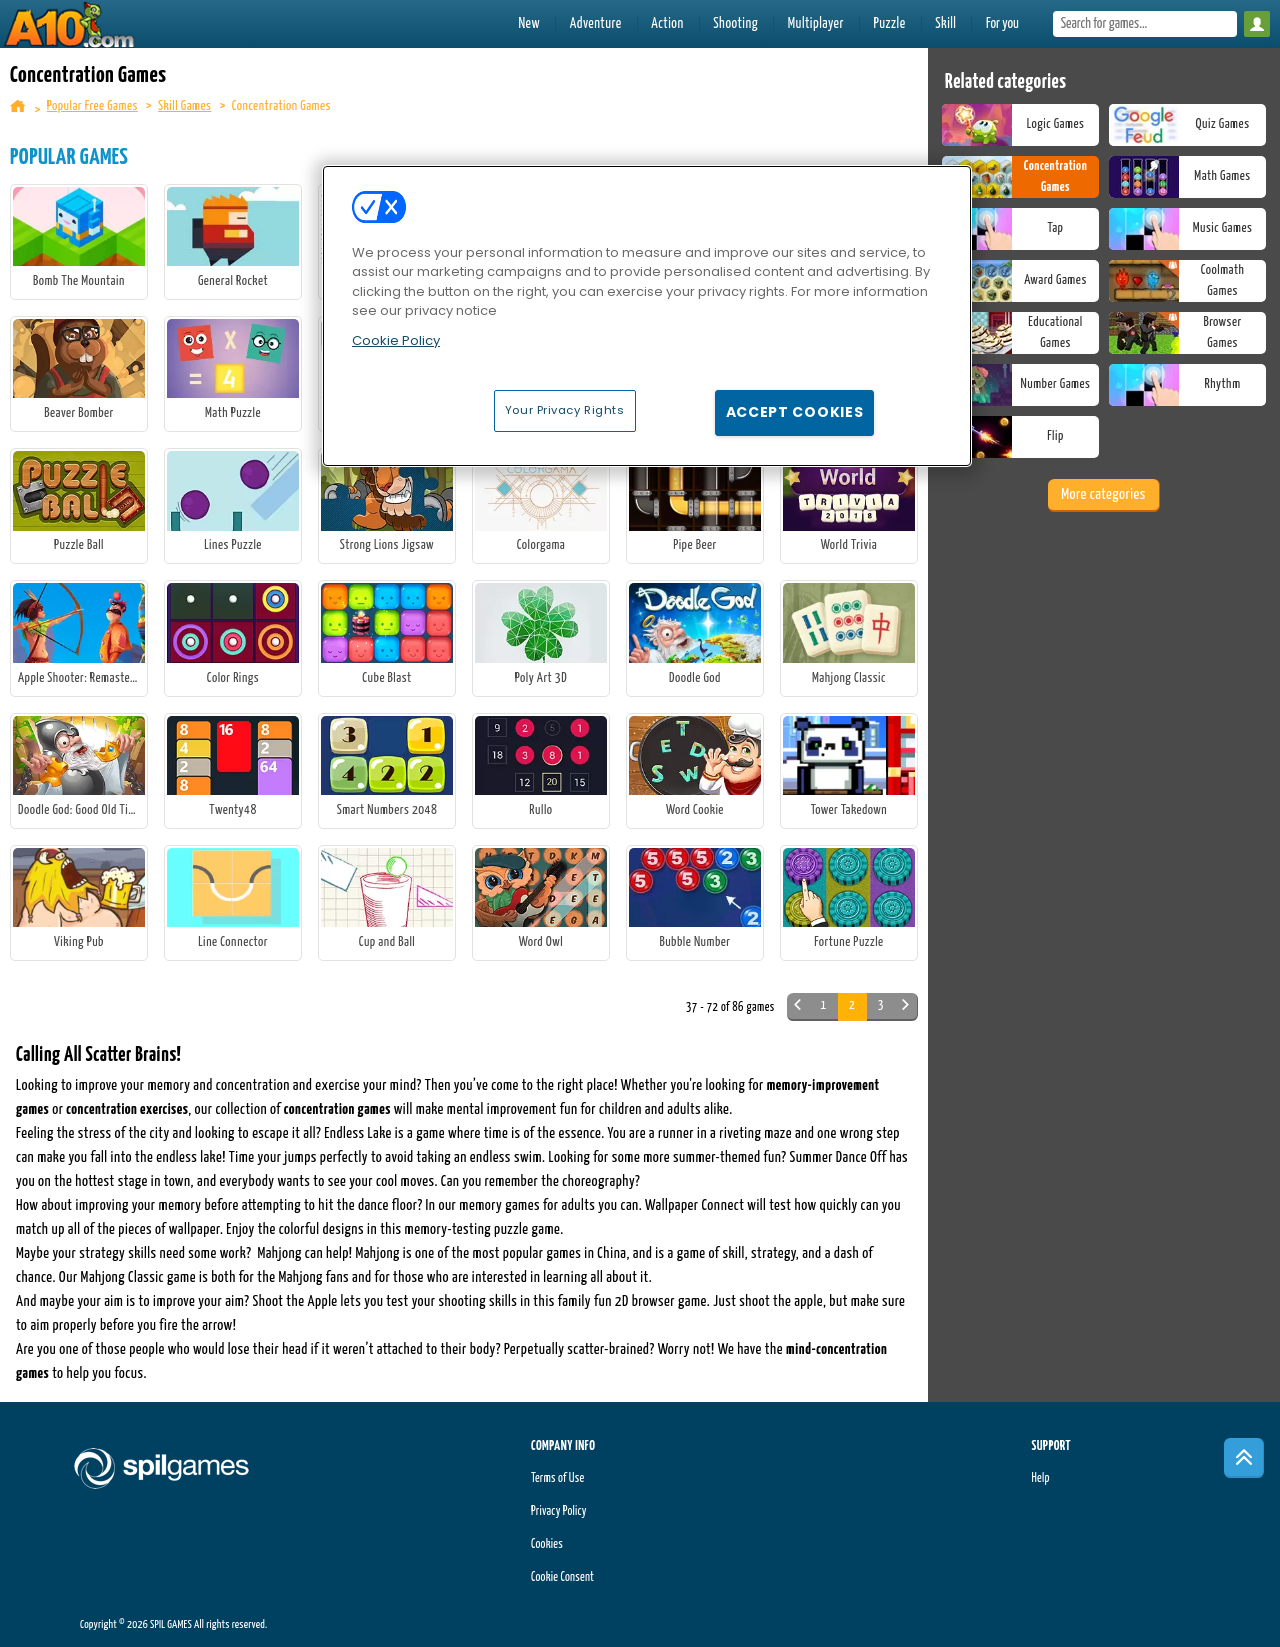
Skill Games (184, 106)
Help (1040, 1478)
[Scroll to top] (1244, 1458)
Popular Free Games (92, 106)
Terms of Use (557, 1478)
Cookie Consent (562, 1577)
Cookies (547, 1544)
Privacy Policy (559, 1511)
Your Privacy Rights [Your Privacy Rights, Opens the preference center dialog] (565, 410)
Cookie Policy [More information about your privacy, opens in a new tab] (396, 340)
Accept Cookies (795, 412)
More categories (1103, 494)
